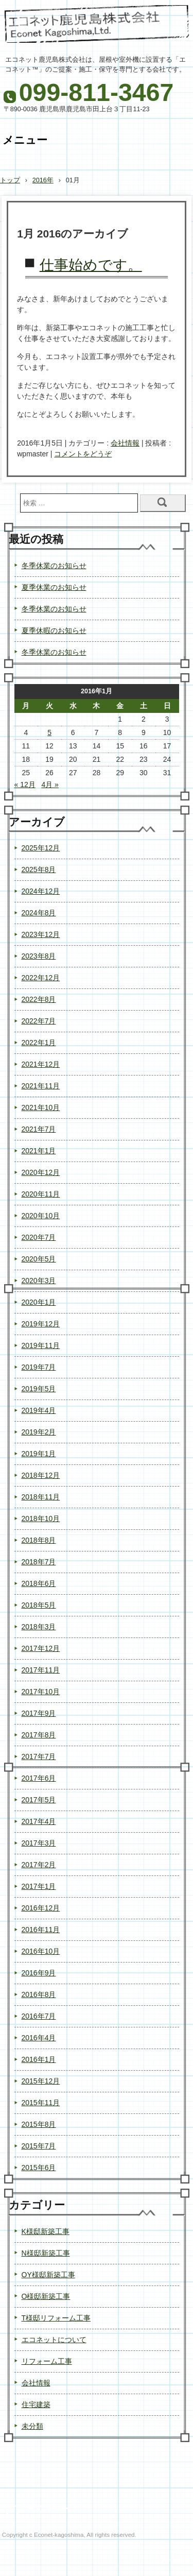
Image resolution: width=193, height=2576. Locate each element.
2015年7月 (39, 2146)
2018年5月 (39, 1605)
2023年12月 (41, 934)
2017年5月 (39, 1800)
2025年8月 (39, 869)
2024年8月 (39, 913)
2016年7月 (39, 2016)
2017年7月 (39, 1756)
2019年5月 (39, 1389)
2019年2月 (39, 1432)
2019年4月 (39, 1410)
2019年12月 (41, 1324)
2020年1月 (39, 1302)
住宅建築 (36, 2404)
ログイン (176, 2557)
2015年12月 (41, 2081)
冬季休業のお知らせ (54, 565)
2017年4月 (39, 1821)
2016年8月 (39, 1994)
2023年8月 (39, 956)
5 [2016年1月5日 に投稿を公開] (49, 732)
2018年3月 (39, 1627)
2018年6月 (39, 1583)
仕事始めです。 (91, 265)
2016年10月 (41, 1951)
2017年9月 (39, 1713)
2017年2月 (39, 1865)
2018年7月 (39, 1562)
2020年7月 (39, 1237)
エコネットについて (54, 2339)
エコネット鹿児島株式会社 (96, 27)
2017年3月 (39, 1843)
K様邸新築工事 (45, 2231)
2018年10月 (41, 1518)
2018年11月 (41, 1497)
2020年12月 (41, 1172)
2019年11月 (41, 1345)
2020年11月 (41, 1194)
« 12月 (25, 784)
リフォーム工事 (47, 2361)
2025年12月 (41, 848)
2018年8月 (39, 1540)
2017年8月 (39, 1735)
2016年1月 (39, 2059)
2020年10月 (41, 1216)
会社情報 (125, 443)
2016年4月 (39, 2038)
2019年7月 (39, 1367)
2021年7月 (39, 1129)
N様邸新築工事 (46, 2253)
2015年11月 (41, 2103)
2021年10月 (41, 1107)
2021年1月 (39, 1151)
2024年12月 (41, 891)
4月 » (49, 784)
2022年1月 (39, 1042)
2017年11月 (41, 1670)
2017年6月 (39, 1778)
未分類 (32, 2426)
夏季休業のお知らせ (54, 587)
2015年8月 (39, 2124)
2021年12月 (41, 1064)
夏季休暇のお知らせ (54, 630)
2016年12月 (41, 1908)
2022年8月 (39, 999)
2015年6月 (39, 2167)
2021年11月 (41, 1086)
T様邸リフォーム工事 (56, 2318)
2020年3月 (39, 1280)
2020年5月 (39, 1259)
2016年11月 (41, 1929)
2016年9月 (39, 1973)
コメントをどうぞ (83, 454)
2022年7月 (39, 1021)
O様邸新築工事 (46, 2296)
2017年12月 (41, 1648)
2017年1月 (39, 1886)
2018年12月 (41, 1475)
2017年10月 (41, 1691)
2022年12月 (41, 978)
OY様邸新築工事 (48, 2275)
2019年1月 (39, 1453)
